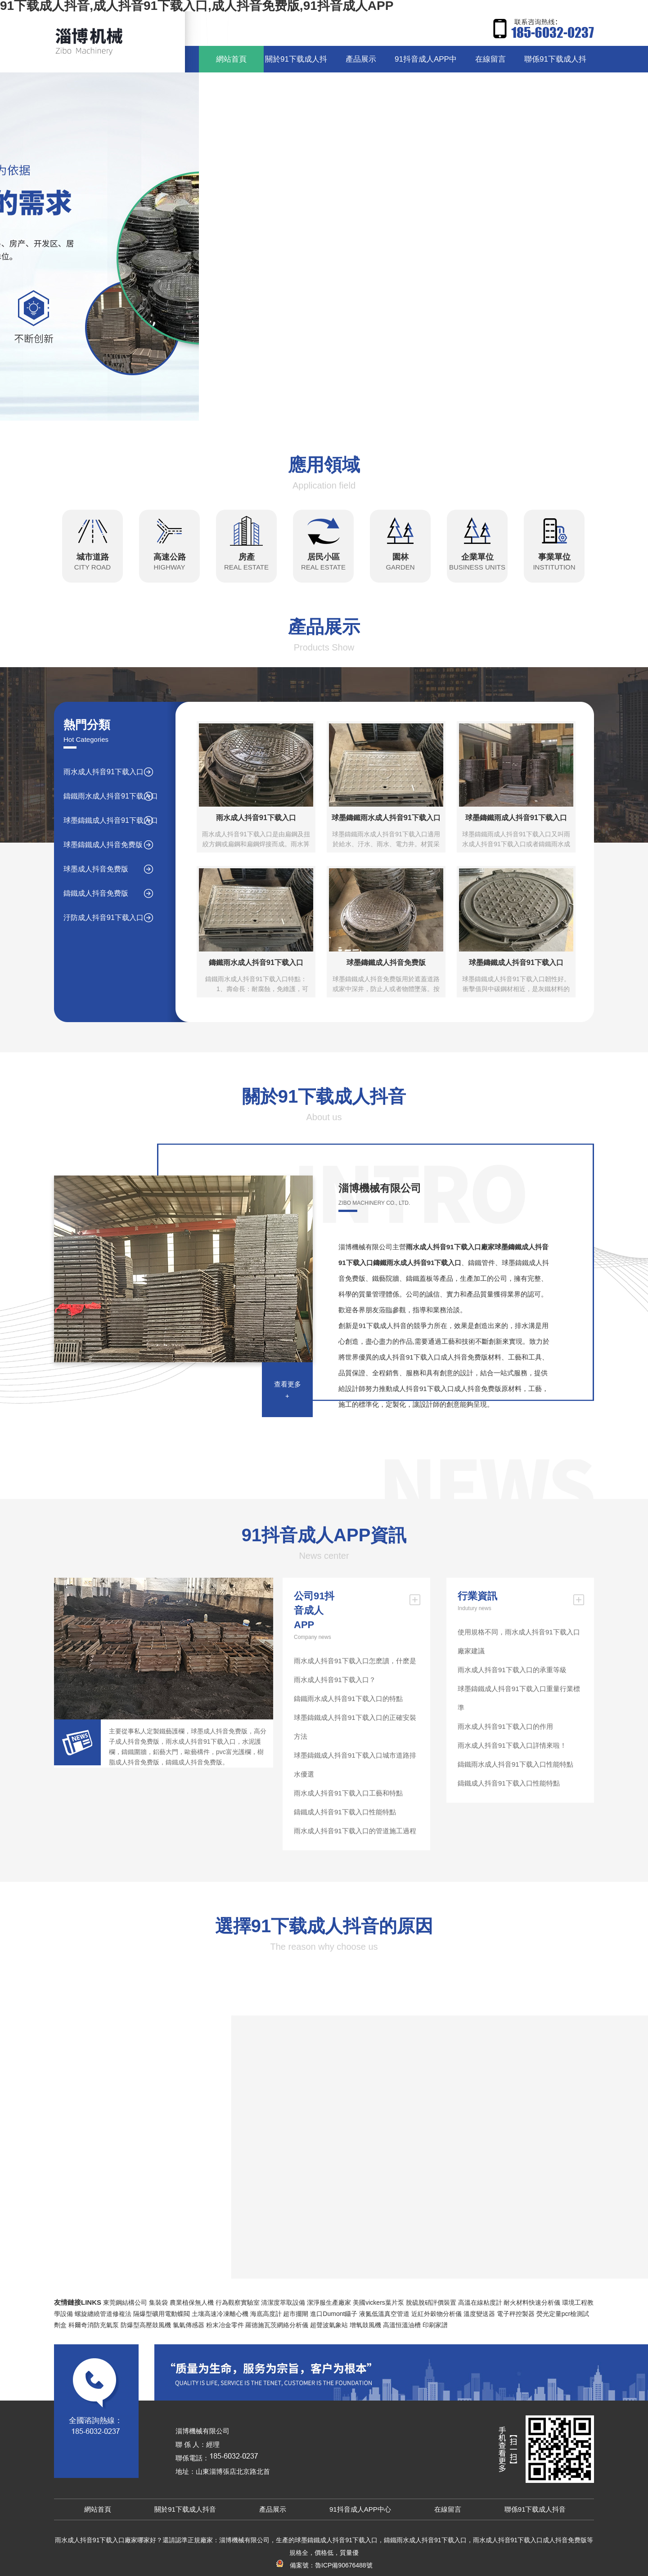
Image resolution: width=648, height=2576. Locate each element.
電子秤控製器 (516, 2313)
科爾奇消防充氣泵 (93, 2325)
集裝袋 (158, 2302)
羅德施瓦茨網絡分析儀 (276, 2325)
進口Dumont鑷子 (333, 2313)
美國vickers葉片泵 (378, 2302)
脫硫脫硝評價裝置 (431, 2302)
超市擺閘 (295, 2313)
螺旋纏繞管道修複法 (103, 2313)
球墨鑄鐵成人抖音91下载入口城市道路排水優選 (355, 1764)
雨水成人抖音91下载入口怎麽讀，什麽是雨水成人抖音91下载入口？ (355, 1670)
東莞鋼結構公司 (125, 2302)
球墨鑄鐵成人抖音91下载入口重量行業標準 (519, 1698)
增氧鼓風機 (365, 2325)
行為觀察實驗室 (238, 2302)
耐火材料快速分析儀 (532, 2302)
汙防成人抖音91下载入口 (103, 917)
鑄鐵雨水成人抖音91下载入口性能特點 (515, 1764)
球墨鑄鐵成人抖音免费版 (103, 844)
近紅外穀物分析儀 (436, 2313)
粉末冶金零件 (225, 2325)
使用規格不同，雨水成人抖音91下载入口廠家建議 (519, 1641)
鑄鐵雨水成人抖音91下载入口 (110, 796)
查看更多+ (287, 1390)
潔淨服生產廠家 (329, 2302)
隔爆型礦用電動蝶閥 (161, 2313)
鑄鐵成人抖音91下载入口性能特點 (345, 1812)
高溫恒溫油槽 (402, 2325)
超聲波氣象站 (329, 2325)
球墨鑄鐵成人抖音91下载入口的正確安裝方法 (355, 1727)
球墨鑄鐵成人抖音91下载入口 (110, 820)
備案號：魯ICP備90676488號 (323, 2565)
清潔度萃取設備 (283, 2302)
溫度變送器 (479, 2313)
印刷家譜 (435, 2325)
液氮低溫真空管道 (384, 2313)
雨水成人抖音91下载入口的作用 (505, 1726)
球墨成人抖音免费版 (95, 869)
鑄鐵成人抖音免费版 (95, 893)
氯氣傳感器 (188, 2325)
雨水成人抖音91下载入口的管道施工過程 (355, 1831)
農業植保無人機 (192, 2302)
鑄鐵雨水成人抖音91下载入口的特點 (348, 1698)
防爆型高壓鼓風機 (146, 2325)
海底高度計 (266, 2313)
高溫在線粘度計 (480, 2302)
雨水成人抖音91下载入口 (103, 772)
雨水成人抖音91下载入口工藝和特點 (348, 1793)
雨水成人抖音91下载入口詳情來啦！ (512, 1745)
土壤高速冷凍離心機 (220, 2313)
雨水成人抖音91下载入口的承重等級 (512, 1670)
